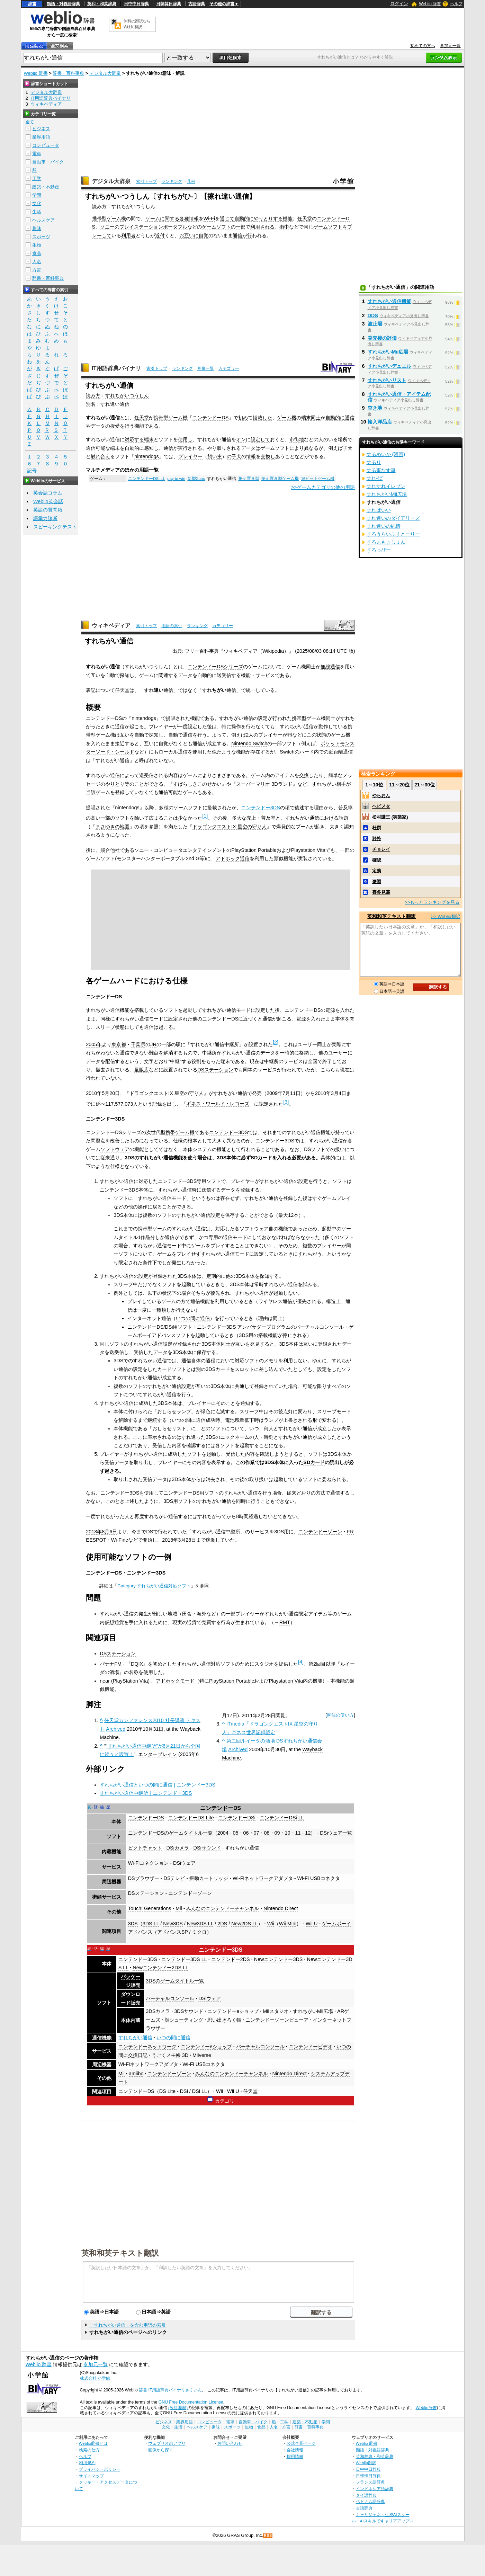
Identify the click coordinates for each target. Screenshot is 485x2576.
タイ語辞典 (366, 2495)
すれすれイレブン (386, 486)
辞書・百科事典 (68, 73)
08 (267, 1833)
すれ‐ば (375, 478)
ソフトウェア (114, 1149)
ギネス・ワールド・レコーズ (217, 1103)
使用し (185, 439)
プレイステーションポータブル (153, 227)
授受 (115, 426)
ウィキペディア (111, 626)
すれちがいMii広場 (313, 2011)
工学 (36, 178)
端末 (306, 417)
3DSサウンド (188, 2011)
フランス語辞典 (370, 2482)
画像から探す (160, 2450)
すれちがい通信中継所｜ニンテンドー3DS (146, 1793)
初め (243, 417)
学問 (36, 195)
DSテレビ (174, 1878)
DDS (373, 315)
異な (309, 448)
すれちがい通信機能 (389, 301)
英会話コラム (47, 493)
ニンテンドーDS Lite (191, 1817)
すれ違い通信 (114, 404)
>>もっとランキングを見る (432, 902)
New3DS (173, 1923)
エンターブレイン (157, 1754)
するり (374, 462)
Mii (179, 1908)
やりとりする (268, 218)
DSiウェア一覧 (336, 1833)
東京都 (118, 1044)
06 (246, 1833)
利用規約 (87, 2462)
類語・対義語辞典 (63, 3)
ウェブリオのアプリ (167, 2443)
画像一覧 (205, 368)
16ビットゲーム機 (317, 478)
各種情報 (189, 218)
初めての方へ (422, 45)
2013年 (94, 1531)
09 (277, 1833)
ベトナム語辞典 (370, 2501)
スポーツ (41, 236)
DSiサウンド (207, 1848)
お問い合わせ (229, 2443)
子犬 (347, 448)
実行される (190, 448)
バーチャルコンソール (170, 1998)
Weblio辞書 (426, 2407)
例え (333, 448)
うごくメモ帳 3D (170, 2055)
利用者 (128, 235)
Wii (270, 1923)
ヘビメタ (381, 806)
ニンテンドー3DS (260, 807)
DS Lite (167, 2091)
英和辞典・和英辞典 (374, 2456)
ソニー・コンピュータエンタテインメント (180, 850)
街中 (284, 227)
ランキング (171, 181)
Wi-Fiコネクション (148, 1863)
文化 (36, 203)
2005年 (94, 1044)
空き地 (375, 408)
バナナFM (111, 1664)
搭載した (262, 417)
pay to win (176, 478)
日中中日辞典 (136, 3)
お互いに (189, 235)
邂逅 (376, 881)
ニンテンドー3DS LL (184, 1959)
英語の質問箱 (47, 509)
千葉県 (138, 1044)
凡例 (191, 181)
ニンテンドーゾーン (320, 1531)
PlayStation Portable (253, 850)
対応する (134, 439)
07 (256, 1833)
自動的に (244, 218)
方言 (36, 270)
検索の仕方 (89, 2450)
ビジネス (41, 128)
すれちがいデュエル (389, 366)
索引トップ (146, 181)
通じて (227, 218)
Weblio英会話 (48, 501)
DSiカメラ (177, 1848)
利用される (262, 227)
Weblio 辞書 (430, 3)
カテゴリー (228, 368)
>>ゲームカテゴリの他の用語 (323, 487)
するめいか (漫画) (386, 454)
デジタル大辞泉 (105, 73)
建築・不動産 (45, 186)
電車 (36, 153)
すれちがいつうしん (127, 395)
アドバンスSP (172, 1932)
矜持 (376, 838)
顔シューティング (183, 2020)
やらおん (381, 795)
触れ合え (100, 456)
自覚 (203, 235)
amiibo (136, 2073)
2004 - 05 (228, 1833)
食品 (36, 253)
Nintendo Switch (249, 743)
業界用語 (41, 137)
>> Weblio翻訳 (445, 916)
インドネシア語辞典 (374, 2488)
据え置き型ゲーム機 (280, 478)
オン (241, 439)
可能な (103, 448)
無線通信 (330, 666)
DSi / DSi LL (193, 2091)
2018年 (170, 1540)
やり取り (216, 448)
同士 (316, 417)
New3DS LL (200, 1923)
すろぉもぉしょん (386, 542)
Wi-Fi (209, 218)
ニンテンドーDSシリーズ (215, 666)
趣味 (36, 228)
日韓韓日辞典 (168, 3)
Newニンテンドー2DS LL (160, 1967)
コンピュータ (45, 145)
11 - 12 (303, 1833)
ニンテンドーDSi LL (146, 478)
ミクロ (199, 1932)
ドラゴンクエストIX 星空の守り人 (229, 826)
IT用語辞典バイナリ (116, 368)
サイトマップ (91, 2476)
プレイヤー (190, 456)
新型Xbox (196, 478)
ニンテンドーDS (210, 417)
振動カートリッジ (208, 1878)
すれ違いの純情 (384, 526)
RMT (284, 1622)
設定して (260, 439)
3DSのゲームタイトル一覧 (175, 1981)
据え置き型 (249, 478)
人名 (36, 261)
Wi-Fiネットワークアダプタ (263, 1878)
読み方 (93, 395)
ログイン (399, 3)
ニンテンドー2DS (230, 1959)
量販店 (141, 1069)
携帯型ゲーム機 (109, 218)
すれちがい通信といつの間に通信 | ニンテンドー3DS (157, 1785)
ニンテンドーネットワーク (147, 2046)
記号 (32, 470)
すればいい (379, 510)
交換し (268, 456)
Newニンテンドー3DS (278, 1959)
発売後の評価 (382, 338)
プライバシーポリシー (99, 2469)
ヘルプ (456, 3)
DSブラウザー (143, 1878)
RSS (268, 2536)
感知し (151, 448)
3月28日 (187, 1540)
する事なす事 (381, 470)
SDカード (314, 1462)
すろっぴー (379, 550)
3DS (133, 1923)
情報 (251, 456)
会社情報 (295, 2450)
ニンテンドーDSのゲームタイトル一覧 (170, 1833)
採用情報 (295, 2456)
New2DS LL (244, 1923)
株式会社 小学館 (95, 2378)
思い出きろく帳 (224, 2020)
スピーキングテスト (55, 526)
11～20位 (399, 784)
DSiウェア (184, 1863)
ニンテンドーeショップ (233, 2011)
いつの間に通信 (193, 1318)
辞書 (32, 3)
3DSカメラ (158, 2011)
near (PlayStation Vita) (125, 1681)
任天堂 (304, 218)
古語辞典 (196, 3)
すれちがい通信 (242, 1848)
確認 (376, 860)
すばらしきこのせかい (197, 784)
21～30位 (424, 784)
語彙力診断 (45, 518)
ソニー (107, 227)
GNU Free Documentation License (191, 2402)
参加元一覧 (450, 45)
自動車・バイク (48, 161)
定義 (376, 870)
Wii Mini (287, 1923)
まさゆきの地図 (112, 826)
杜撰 (376, 827)
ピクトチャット (145, 1848)
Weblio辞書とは (93, 2443)
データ (98, 426)
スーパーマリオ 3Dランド (264, 784)
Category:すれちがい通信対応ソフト (154, 1585)
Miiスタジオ (275, 2011)
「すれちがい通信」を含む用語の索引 (127, 2325)
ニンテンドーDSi (236, 1817)
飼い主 (214, 456)
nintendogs (146, 456)
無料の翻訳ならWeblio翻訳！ (137, 24)
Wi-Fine (119, 1540)
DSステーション (215, 1069)
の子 (231, 456)
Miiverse (201, 2055)
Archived (115, 1729)
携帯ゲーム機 (180, 1132)
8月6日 (109, 1531)
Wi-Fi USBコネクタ (318, 1878)
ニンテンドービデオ (310, 2046)
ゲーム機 (286, 417)
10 (287, 1833)
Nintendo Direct (280, 1908)
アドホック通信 (233, 858)
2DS (222, 1923)
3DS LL (151, 1923)
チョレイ (381, 849)
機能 (288, 218)
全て (30, 122)
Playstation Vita (308, 850)
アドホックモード (175, 1681)
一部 (240, 227)
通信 (237, 235)
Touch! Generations (149, 1908)
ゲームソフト (216, 227)
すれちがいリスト (387, 380)
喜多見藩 (381, 892)
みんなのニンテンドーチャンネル (222, 1908)
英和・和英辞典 (101, 3)
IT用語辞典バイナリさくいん (175, 2390)
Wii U (311, 1923)
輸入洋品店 (380, 422)
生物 (36, 245)
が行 (247, 235)
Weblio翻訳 (366, 2462)
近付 (160, 235)
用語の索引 (171, 625)
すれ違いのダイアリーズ (393, 518)
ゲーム (152, 218)
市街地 (296, 439)
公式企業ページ (301, 2443)
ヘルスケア (43, 220)
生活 (36, 211)
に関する (169, 218)
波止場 (375, 324)
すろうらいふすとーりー (393, 534)
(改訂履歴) (178, 2407)
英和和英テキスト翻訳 (120, 2252)
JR (153, 1044)
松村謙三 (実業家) (390, 817)
